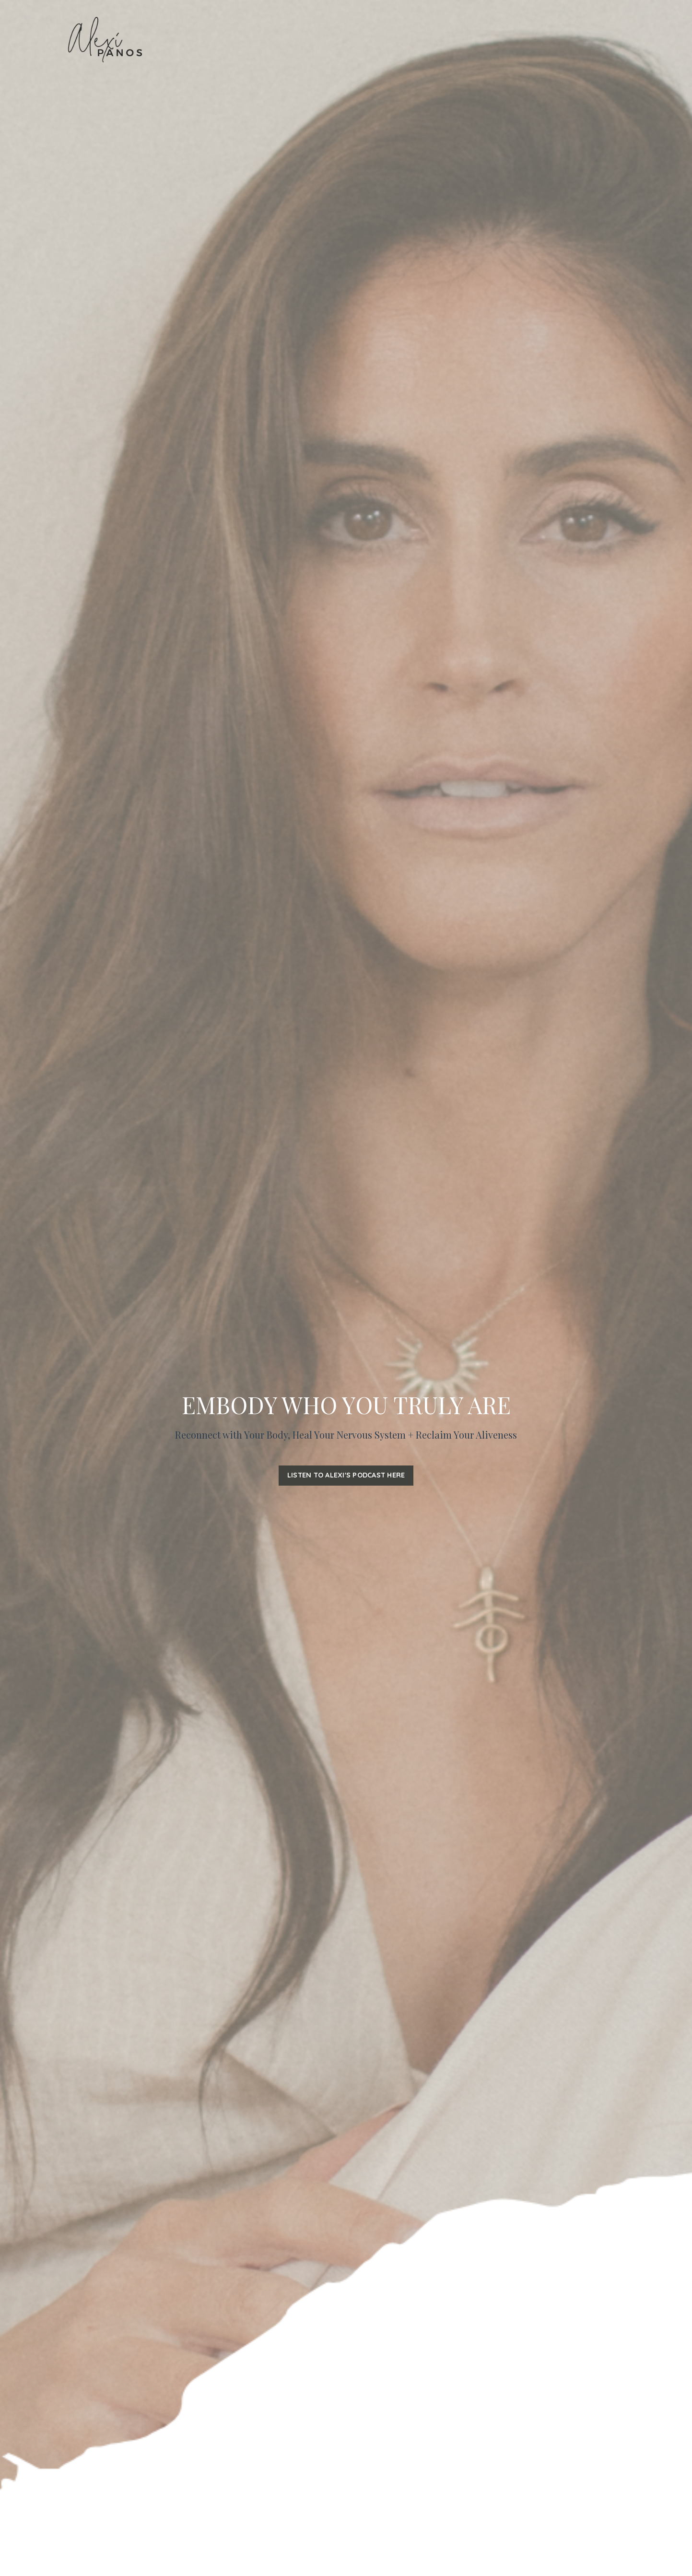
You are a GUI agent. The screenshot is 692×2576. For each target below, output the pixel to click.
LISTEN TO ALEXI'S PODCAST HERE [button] (346, 1475)
